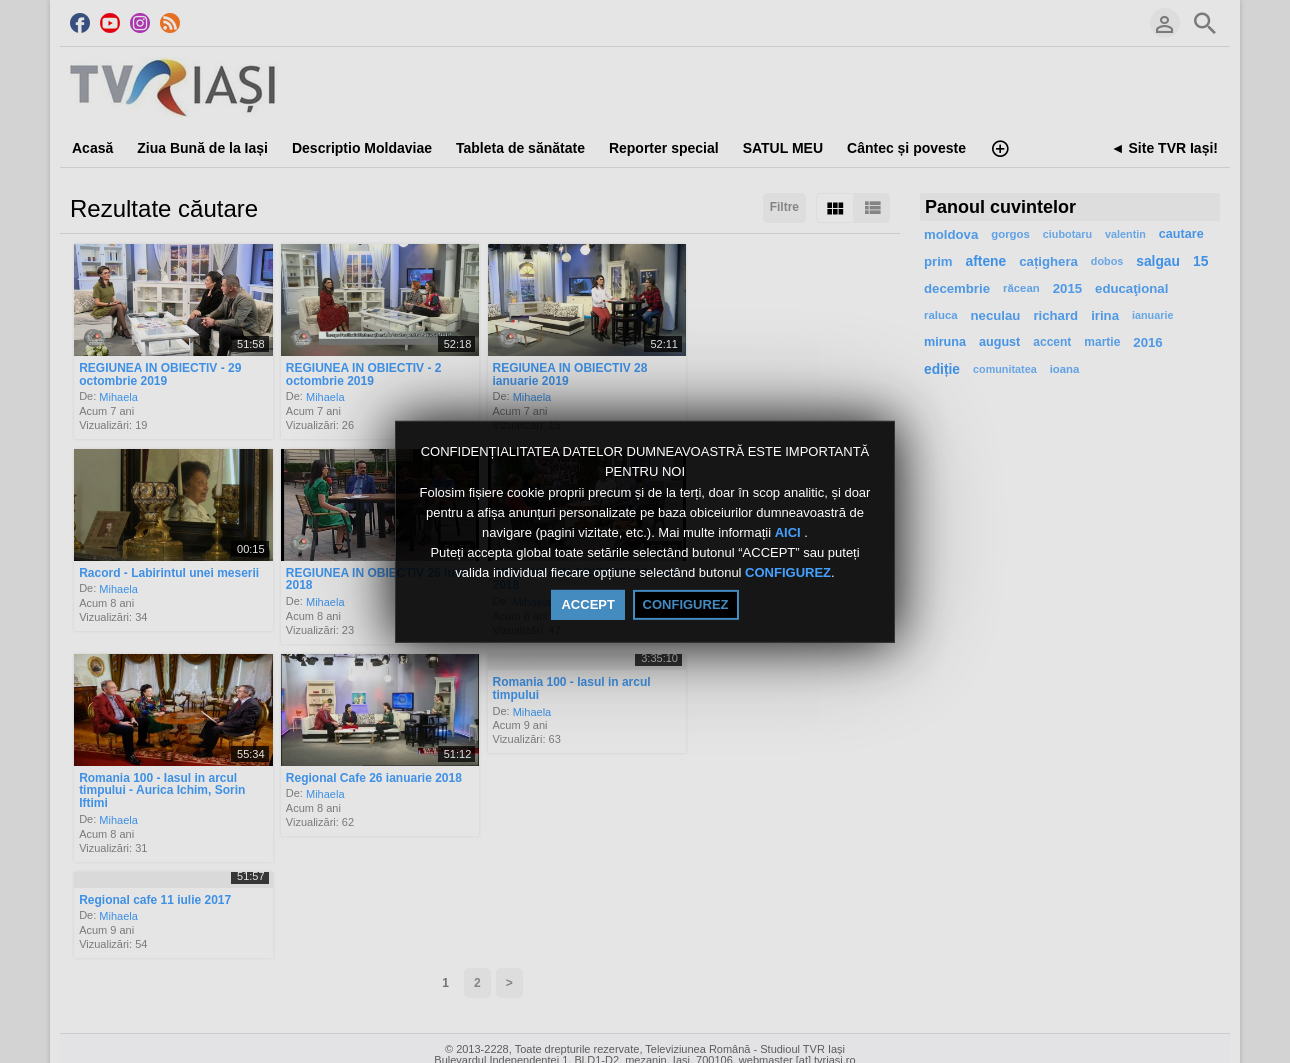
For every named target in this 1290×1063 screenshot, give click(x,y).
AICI (790, 532)
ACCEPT (587, 604)
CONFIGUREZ (788, 573)
